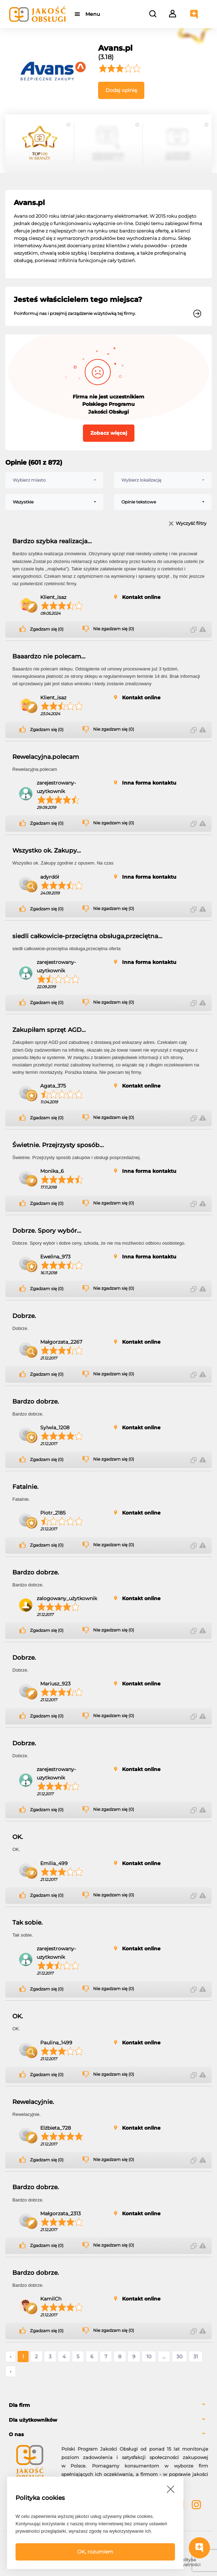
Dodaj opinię (121, 90)
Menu (92, 14)
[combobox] (54, 480)
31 (195, 2356)
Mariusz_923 (55, 1683)
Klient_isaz (53, 597)
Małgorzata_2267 (61, 1342)
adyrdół (49, 877)
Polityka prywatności (187, 2562)
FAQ (30, 2559)
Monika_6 (52, 1171)
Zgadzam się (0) (47, 629)
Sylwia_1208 (55, 1427)
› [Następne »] (10, 2371)
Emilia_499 (54, 1863)
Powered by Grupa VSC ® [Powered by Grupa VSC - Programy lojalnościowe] (33, 2541)
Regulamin (82, 2559)
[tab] (108, 2405)
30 (179, 2356)
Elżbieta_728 (55, 2128)
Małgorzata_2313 (60, 2213)
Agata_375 (53, 1086)
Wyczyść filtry (191, 523)
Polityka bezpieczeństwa (135, 2562)
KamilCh (50, 2299)
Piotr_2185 (53, 1513)
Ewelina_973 (55, 1256)
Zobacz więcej (108, 433)
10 (148, 2356)
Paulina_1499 (56, 2042)
